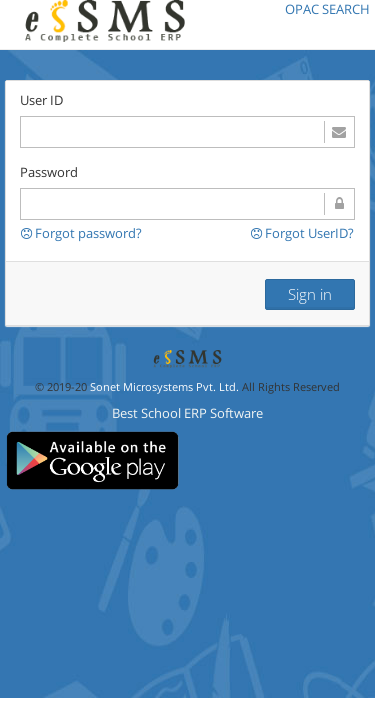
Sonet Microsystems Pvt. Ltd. (164, 386)
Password (49, 172)
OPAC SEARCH (327, 9)
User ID (41, 100)
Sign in (310, 294)
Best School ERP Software (187, 413)
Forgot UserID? (302, 233)
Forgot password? (81, 233)
